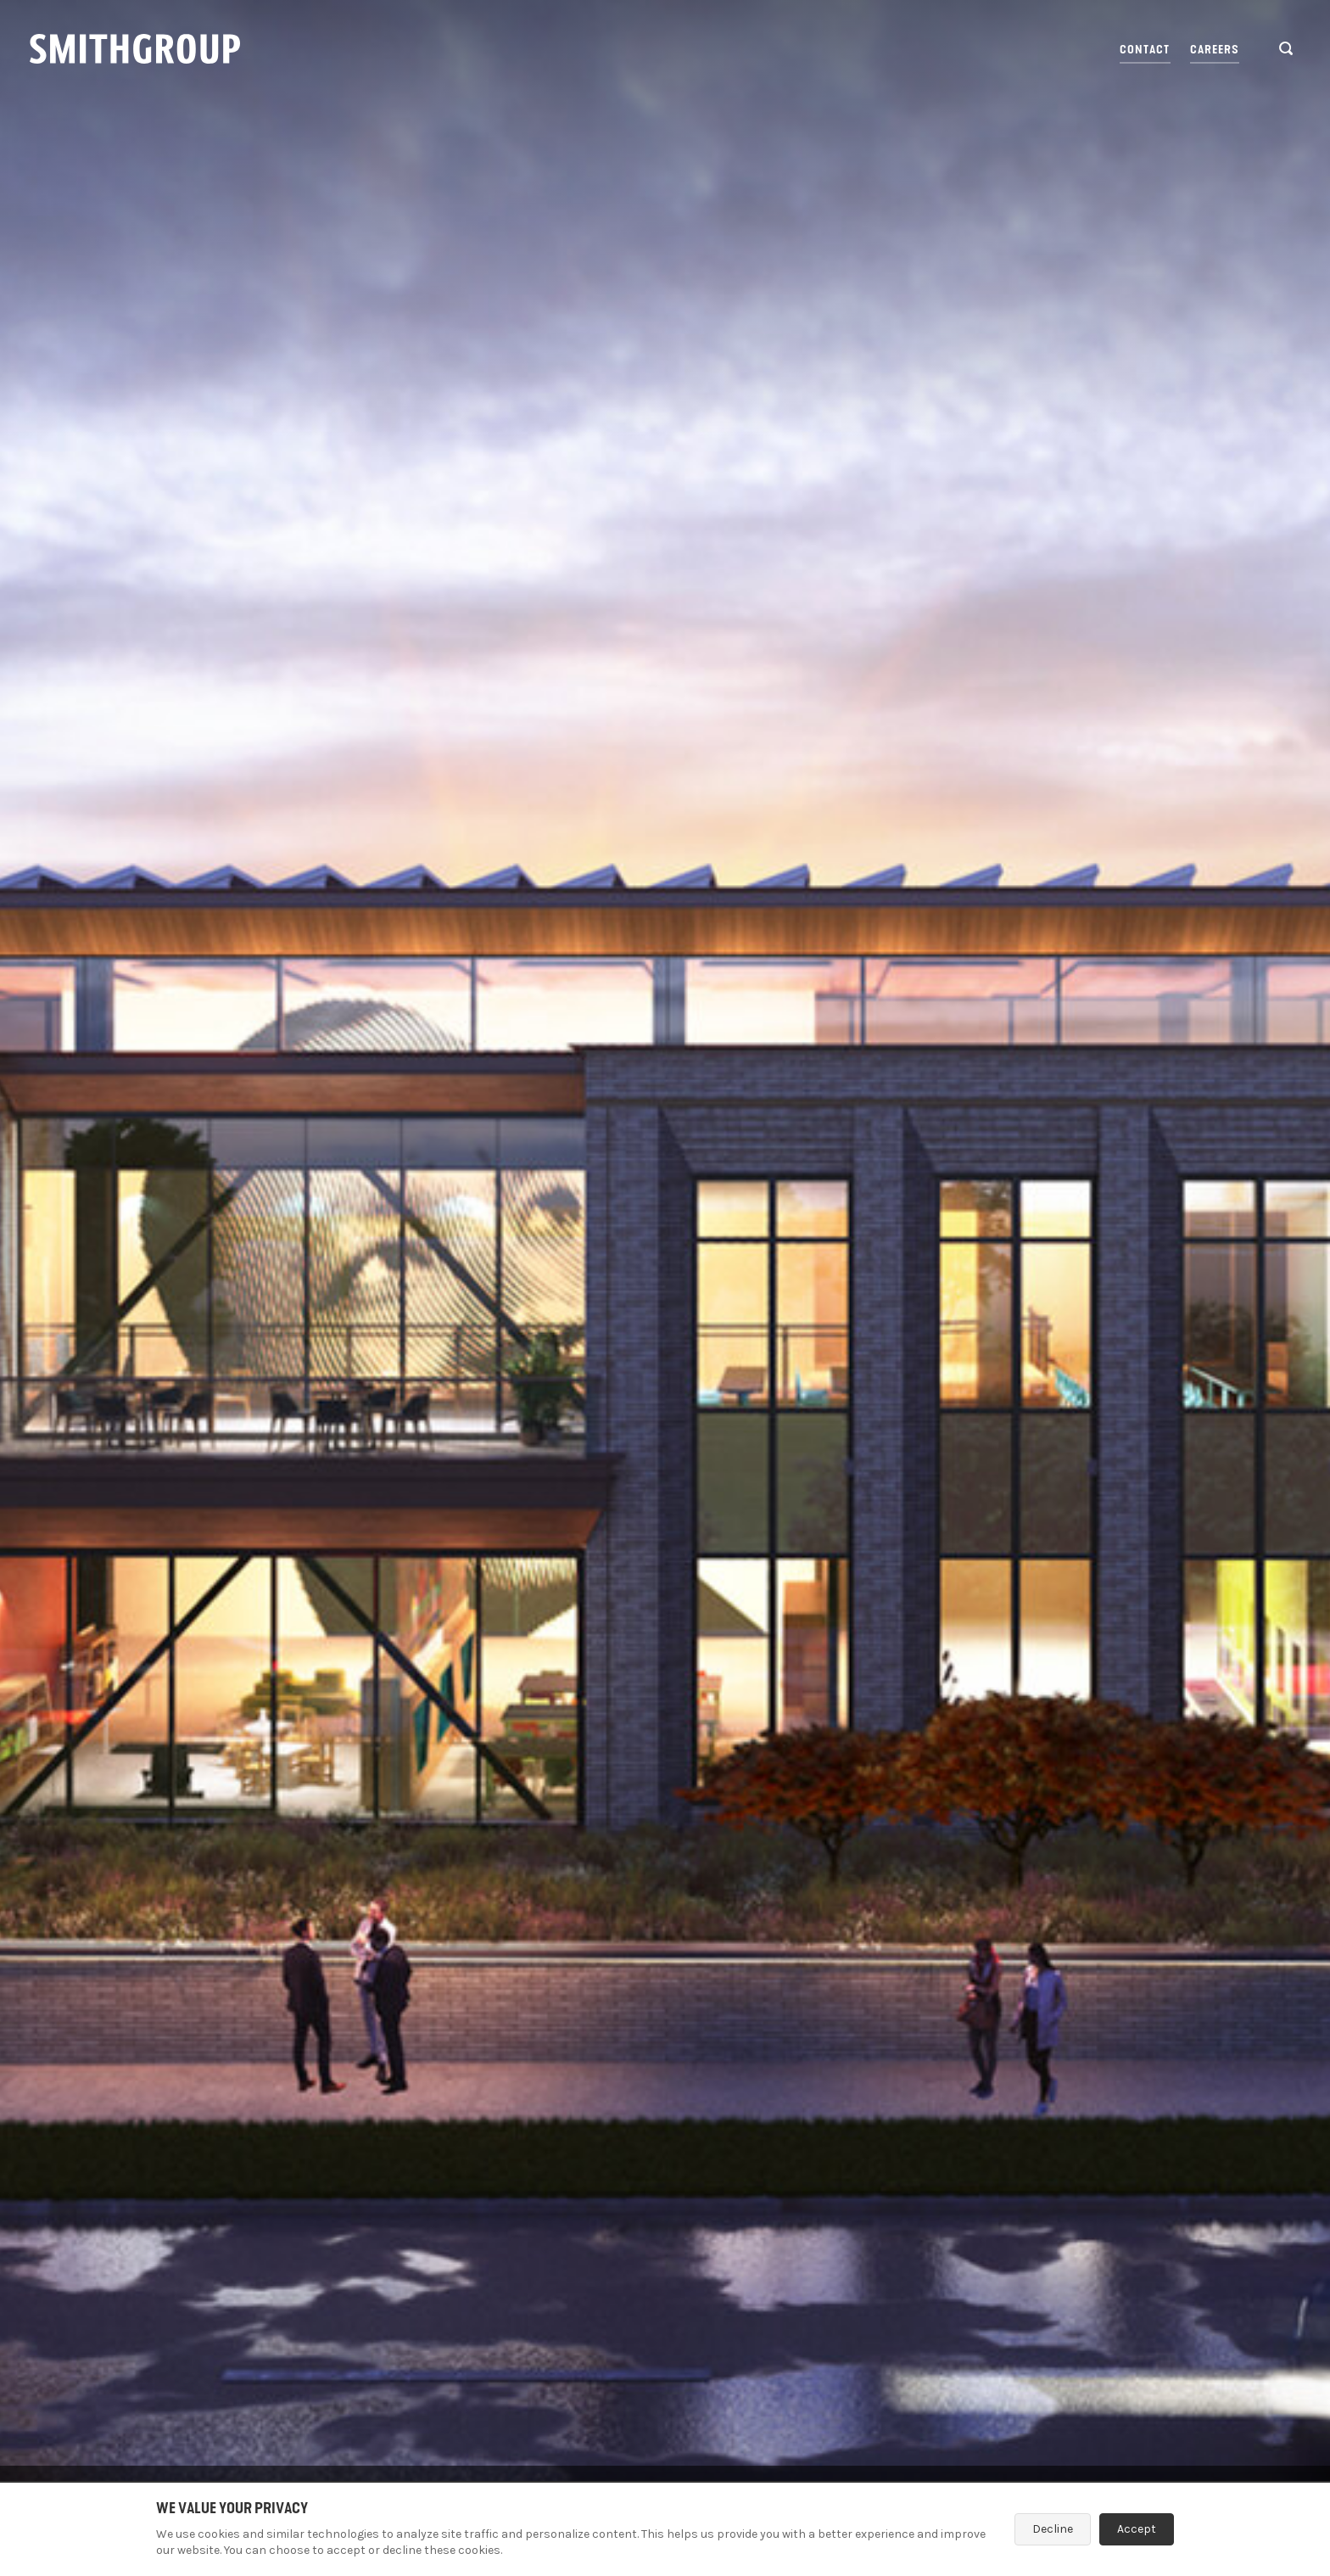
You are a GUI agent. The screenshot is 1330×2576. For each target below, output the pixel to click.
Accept (1136, 2529)
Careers (1215, 49)
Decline (1052, 2529)
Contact (1145, 49)
